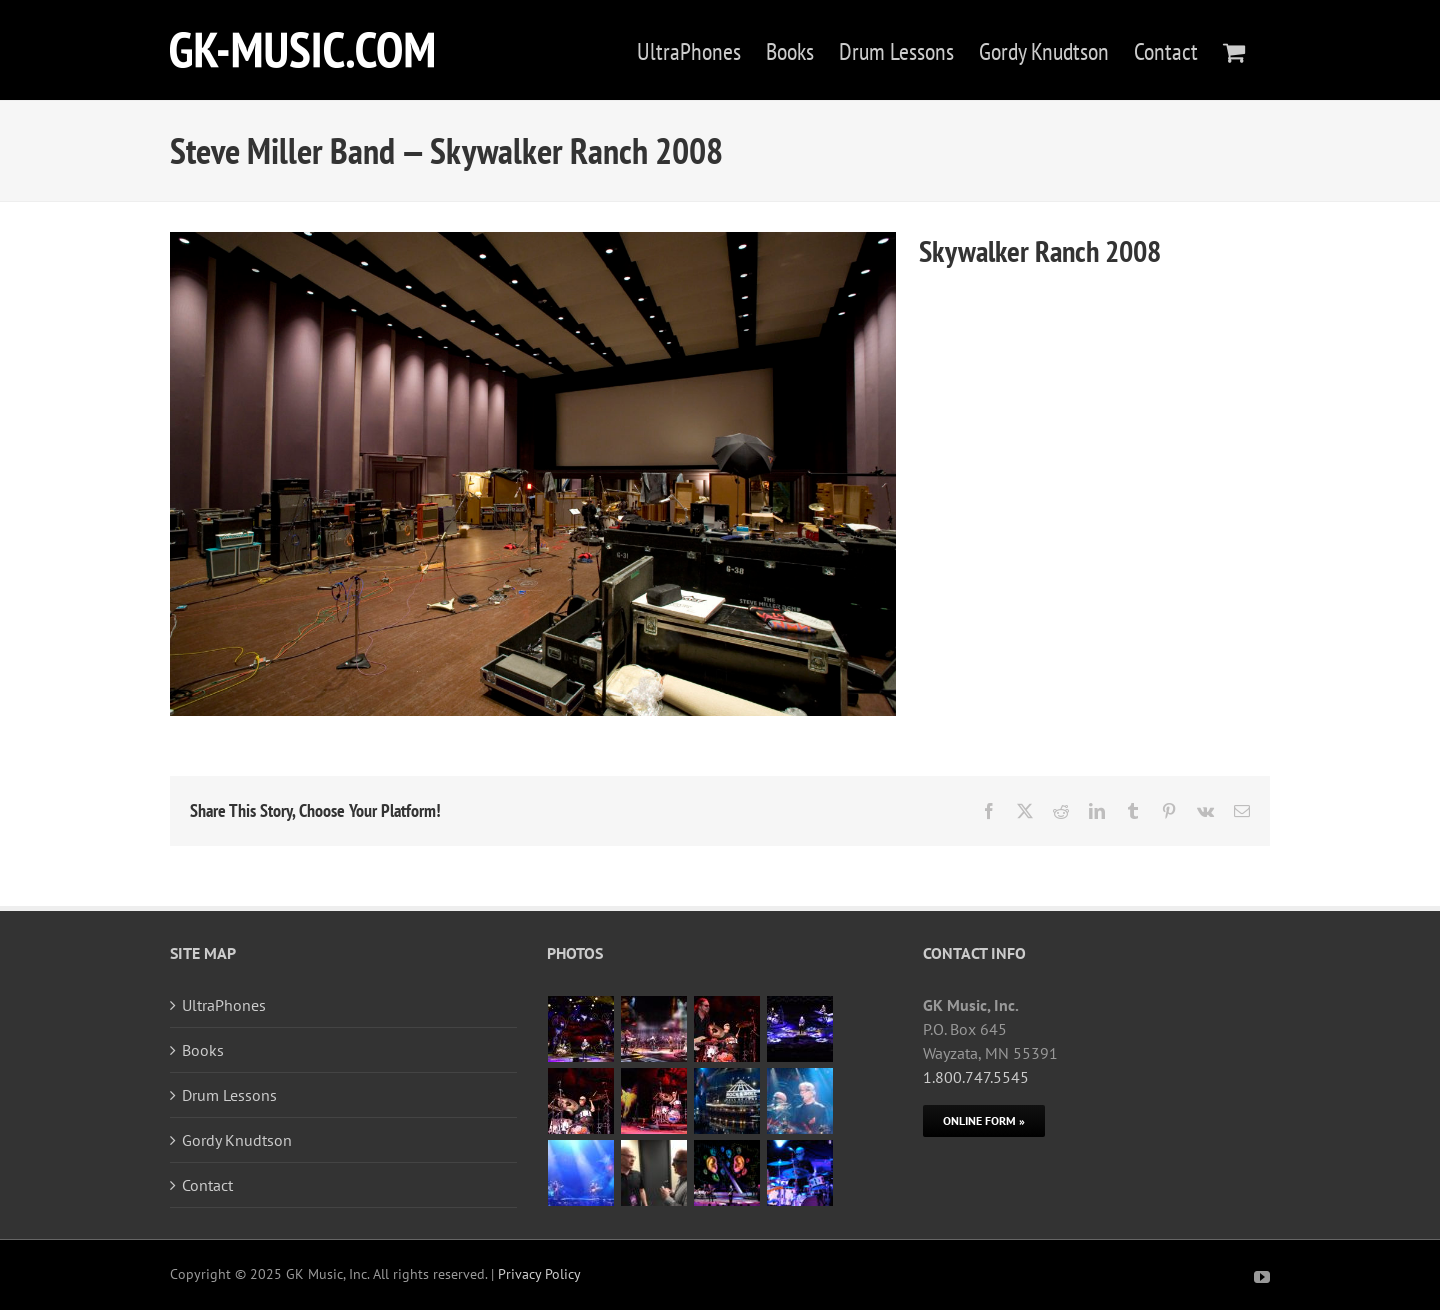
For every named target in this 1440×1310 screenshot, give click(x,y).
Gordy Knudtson (237, 1140)
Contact (207, 1185)
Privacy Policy (539, 1274)
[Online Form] (984, 1121)
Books (203, 1050)
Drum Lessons (229, 1095)
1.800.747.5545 (976, 1077)
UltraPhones (224, 1005)
